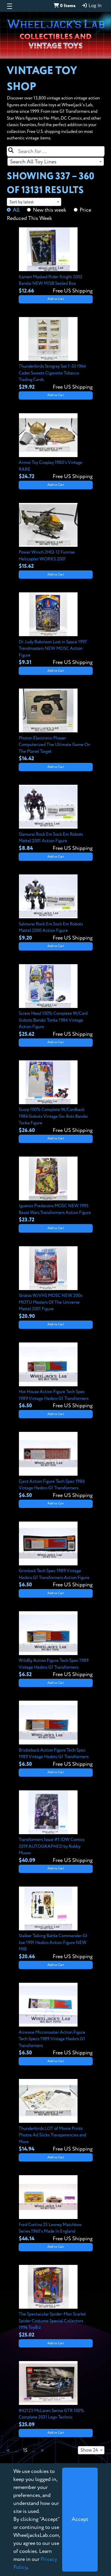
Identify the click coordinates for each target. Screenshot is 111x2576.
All (16, 210)
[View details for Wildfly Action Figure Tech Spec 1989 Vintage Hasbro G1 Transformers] (56, 1645)
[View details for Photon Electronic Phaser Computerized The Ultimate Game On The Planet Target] (56, 725)
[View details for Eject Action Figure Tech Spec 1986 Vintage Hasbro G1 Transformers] (56, 1466)
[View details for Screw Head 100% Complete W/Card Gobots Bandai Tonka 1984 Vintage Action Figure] (56, 1001)
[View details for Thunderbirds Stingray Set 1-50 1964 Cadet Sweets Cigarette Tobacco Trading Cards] (56, 354)
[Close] (80, 2520)
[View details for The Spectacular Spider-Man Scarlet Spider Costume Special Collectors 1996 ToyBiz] (56, 2302)
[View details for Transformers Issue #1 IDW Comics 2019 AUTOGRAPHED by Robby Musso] (56, 1827)
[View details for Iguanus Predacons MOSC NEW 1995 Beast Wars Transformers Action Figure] (56, 1190)
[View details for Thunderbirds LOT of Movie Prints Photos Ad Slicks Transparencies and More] (56, 2116)
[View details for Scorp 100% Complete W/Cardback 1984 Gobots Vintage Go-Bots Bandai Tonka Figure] (56, 1097)
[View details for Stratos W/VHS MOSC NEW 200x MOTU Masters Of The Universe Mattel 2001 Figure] (56, 1283)
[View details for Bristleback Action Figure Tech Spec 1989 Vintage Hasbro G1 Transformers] (56, 1734)
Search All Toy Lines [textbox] (33, 162)
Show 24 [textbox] (89, 2450)
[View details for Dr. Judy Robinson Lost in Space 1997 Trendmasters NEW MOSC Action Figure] (56, 629)
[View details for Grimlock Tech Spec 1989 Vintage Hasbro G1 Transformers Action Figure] (56, 1555)
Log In (91, 5)
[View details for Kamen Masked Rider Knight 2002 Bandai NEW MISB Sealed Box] (56, 261)
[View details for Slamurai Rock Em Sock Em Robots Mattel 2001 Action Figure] (56, 818)
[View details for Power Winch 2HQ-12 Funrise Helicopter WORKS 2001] (56, 537)
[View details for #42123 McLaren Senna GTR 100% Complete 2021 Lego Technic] (56, 2395)
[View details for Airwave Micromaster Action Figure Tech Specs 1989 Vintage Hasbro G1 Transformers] (56, 2019)
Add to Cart (55, 299)
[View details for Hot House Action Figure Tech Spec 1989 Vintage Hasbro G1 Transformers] (56, 1376)
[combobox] (55, 161)
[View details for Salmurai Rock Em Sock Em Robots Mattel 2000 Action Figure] (56, 908)
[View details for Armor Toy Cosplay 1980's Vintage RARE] (56, 447)
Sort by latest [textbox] (21, 202)
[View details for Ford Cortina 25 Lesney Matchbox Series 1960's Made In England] (56, 2209)
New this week (49, 210)
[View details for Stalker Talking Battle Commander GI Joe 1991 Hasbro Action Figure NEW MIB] (56, 1923)
